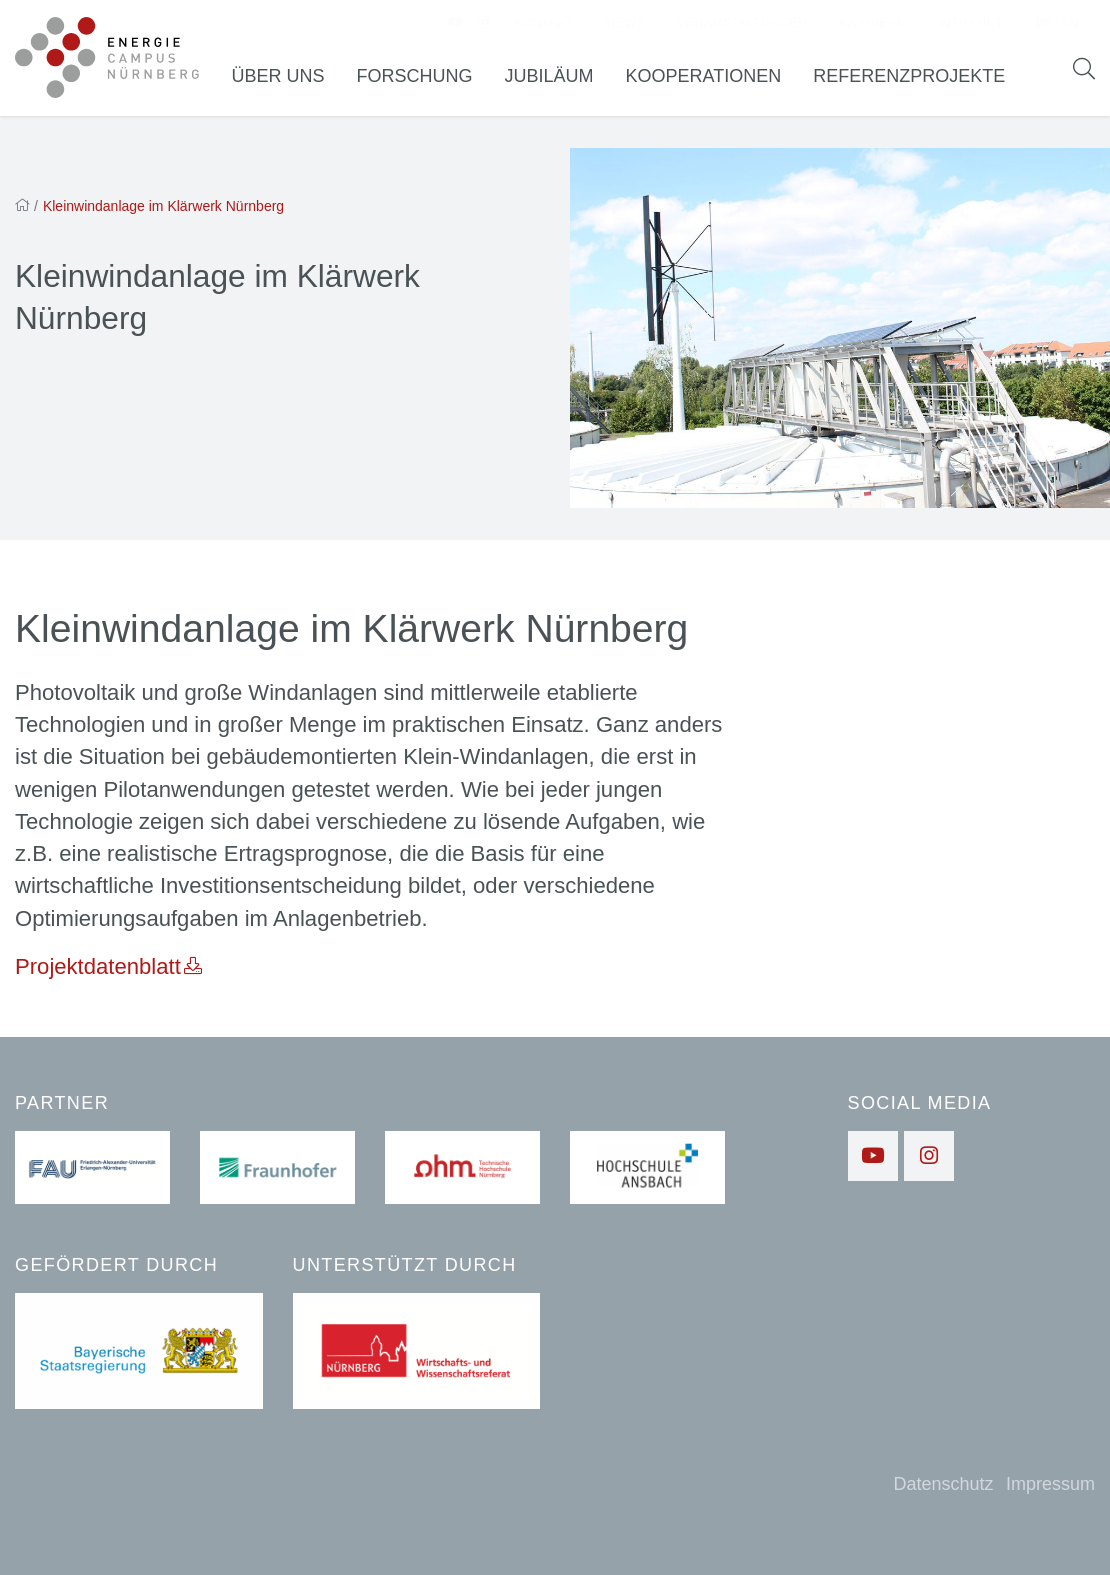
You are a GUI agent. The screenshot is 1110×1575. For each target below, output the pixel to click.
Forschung (425, 79)
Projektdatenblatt (98, 972)
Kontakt (544, 25)
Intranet (970, 25)
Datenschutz (943, 1484)
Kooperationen (714, 79)
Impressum (1050, 1484)
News (625, 25)
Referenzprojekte (919, 79)
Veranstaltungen (742, 25)
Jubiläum (559, 79)
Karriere (872, 25)
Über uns (288, 79)
